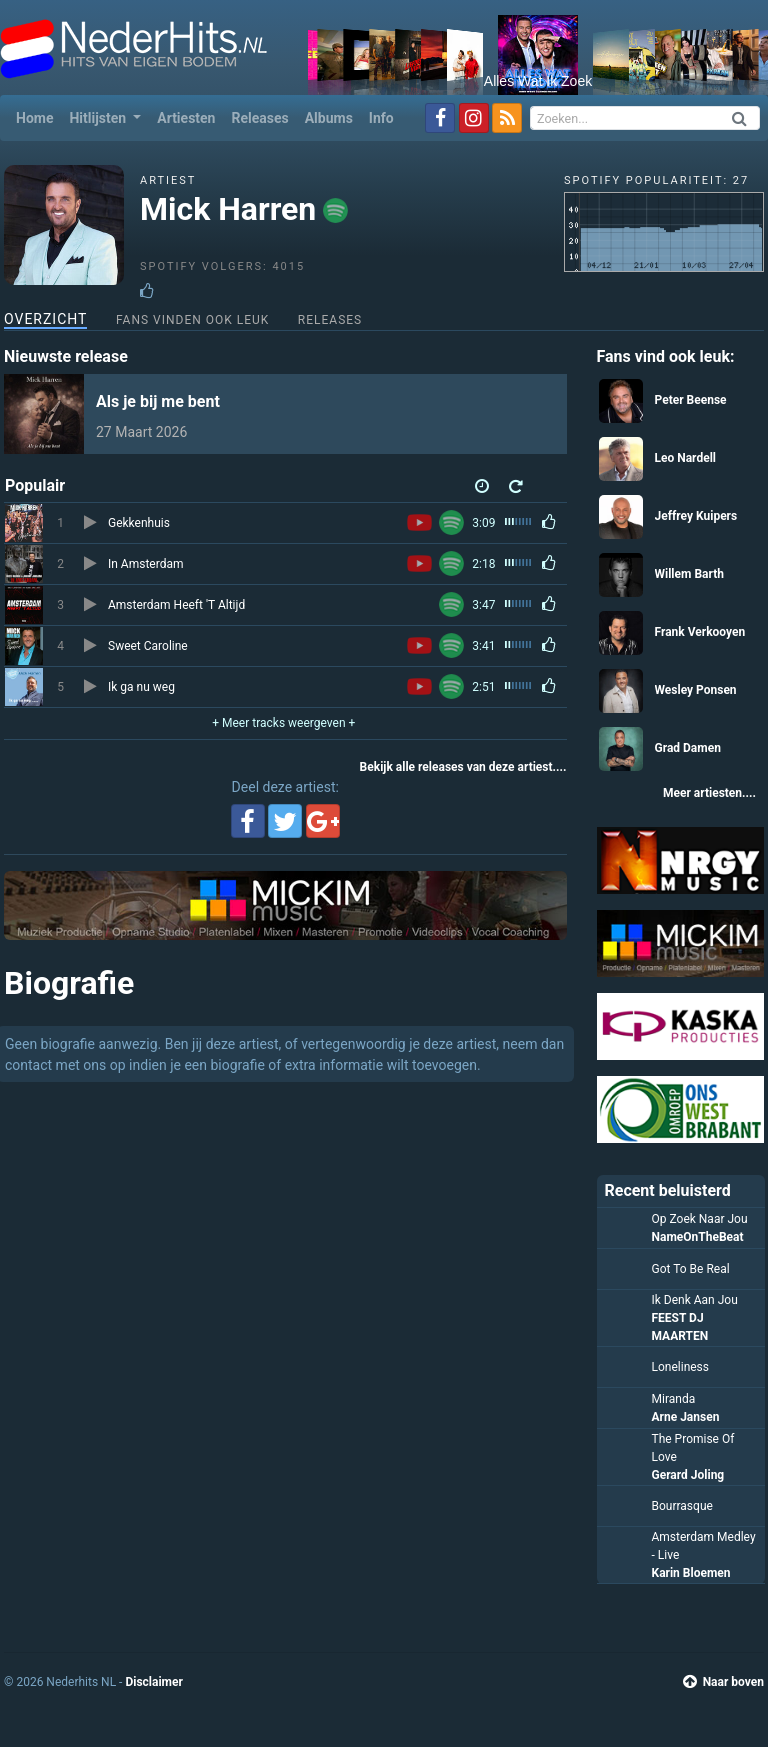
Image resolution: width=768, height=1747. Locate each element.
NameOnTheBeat (698, 1237)
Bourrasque (682, 1506)
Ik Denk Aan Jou (695, 1300)
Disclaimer (153, 1682)
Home (38, 116)
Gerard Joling (688, 1475)
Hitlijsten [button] (99, 118)
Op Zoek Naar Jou (700, 1219)
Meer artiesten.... (709, 793)
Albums (329, 118)
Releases (259, 118)
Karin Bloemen (691, 1573)
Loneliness (681, 1367)
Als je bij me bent (158, 401)
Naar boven (723, 1682)
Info (381, 118)
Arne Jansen (686, 1417)
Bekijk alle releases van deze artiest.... (463, 767)
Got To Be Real (691, 1269)
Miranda (674, 1399)
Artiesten (186, 118)
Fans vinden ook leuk (192, 320)
